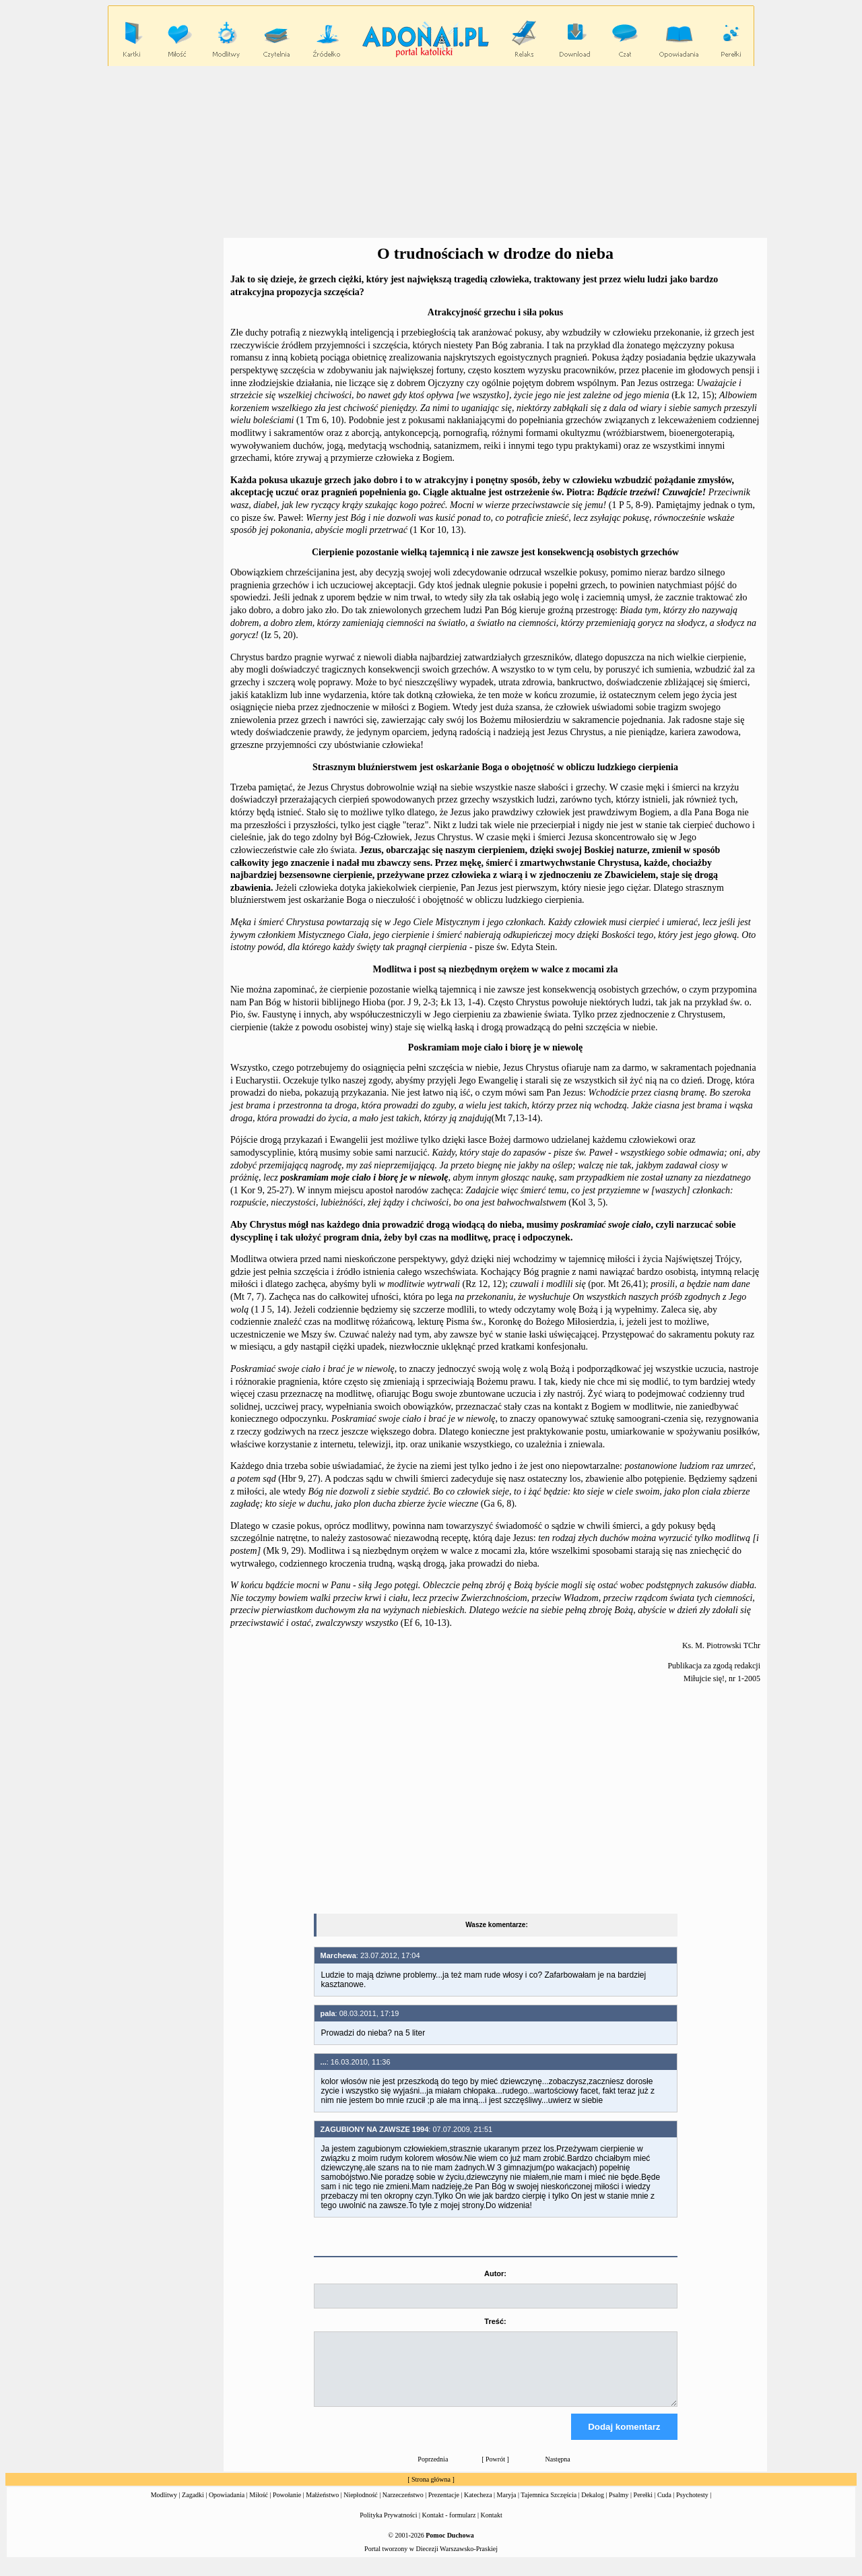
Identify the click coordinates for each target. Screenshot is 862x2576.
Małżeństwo (322, 2507)
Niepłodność (360, 2507)
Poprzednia (433, 2471)
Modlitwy (164, 2507)
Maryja (507, 2507)
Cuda (664, 2507)
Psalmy (618, 2507)
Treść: (495, 2321)
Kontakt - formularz (449, 2527)
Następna (557, 2471)
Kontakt (491, 2527)
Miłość (258, 2507)
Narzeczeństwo (403, 2507)
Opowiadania (226, 2507)
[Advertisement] (431, 152)
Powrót (495, 2471)
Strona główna (431, 2491)
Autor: (495, 2273)
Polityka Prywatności (388, 2527)
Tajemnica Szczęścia (548, 2507)
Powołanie (287, 2507)
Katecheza (478, 2507)
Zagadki (193, 2507)
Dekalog (592, 2507)
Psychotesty (692, 2507)
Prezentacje (443, 2507)
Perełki (643, 2507)
